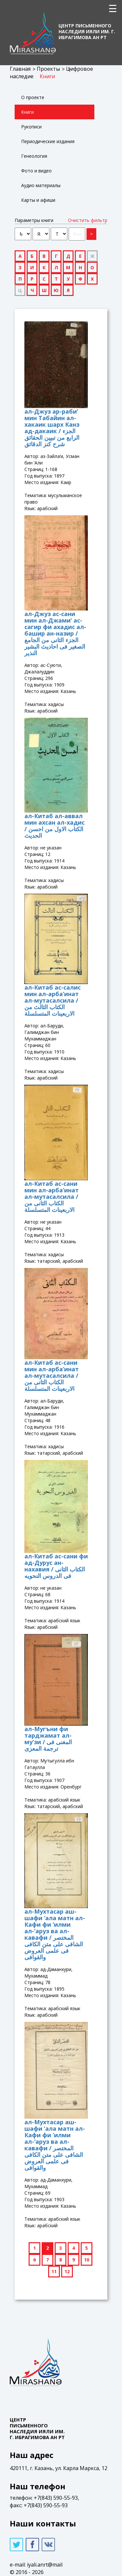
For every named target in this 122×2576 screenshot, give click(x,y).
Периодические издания (48, 141)
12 (67, 2271)
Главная (20, 68)
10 (86, 2260)
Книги (47, 76)
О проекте (32, 97)
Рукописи (31, 127)
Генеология (34, 156)
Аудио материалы (41, 185)
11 (54, 2271)
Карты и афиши (38, 200)
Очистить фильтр (87, 220)
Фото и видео (36, 171)
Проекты (48, 68)
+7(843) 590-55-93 (56, 2497)
